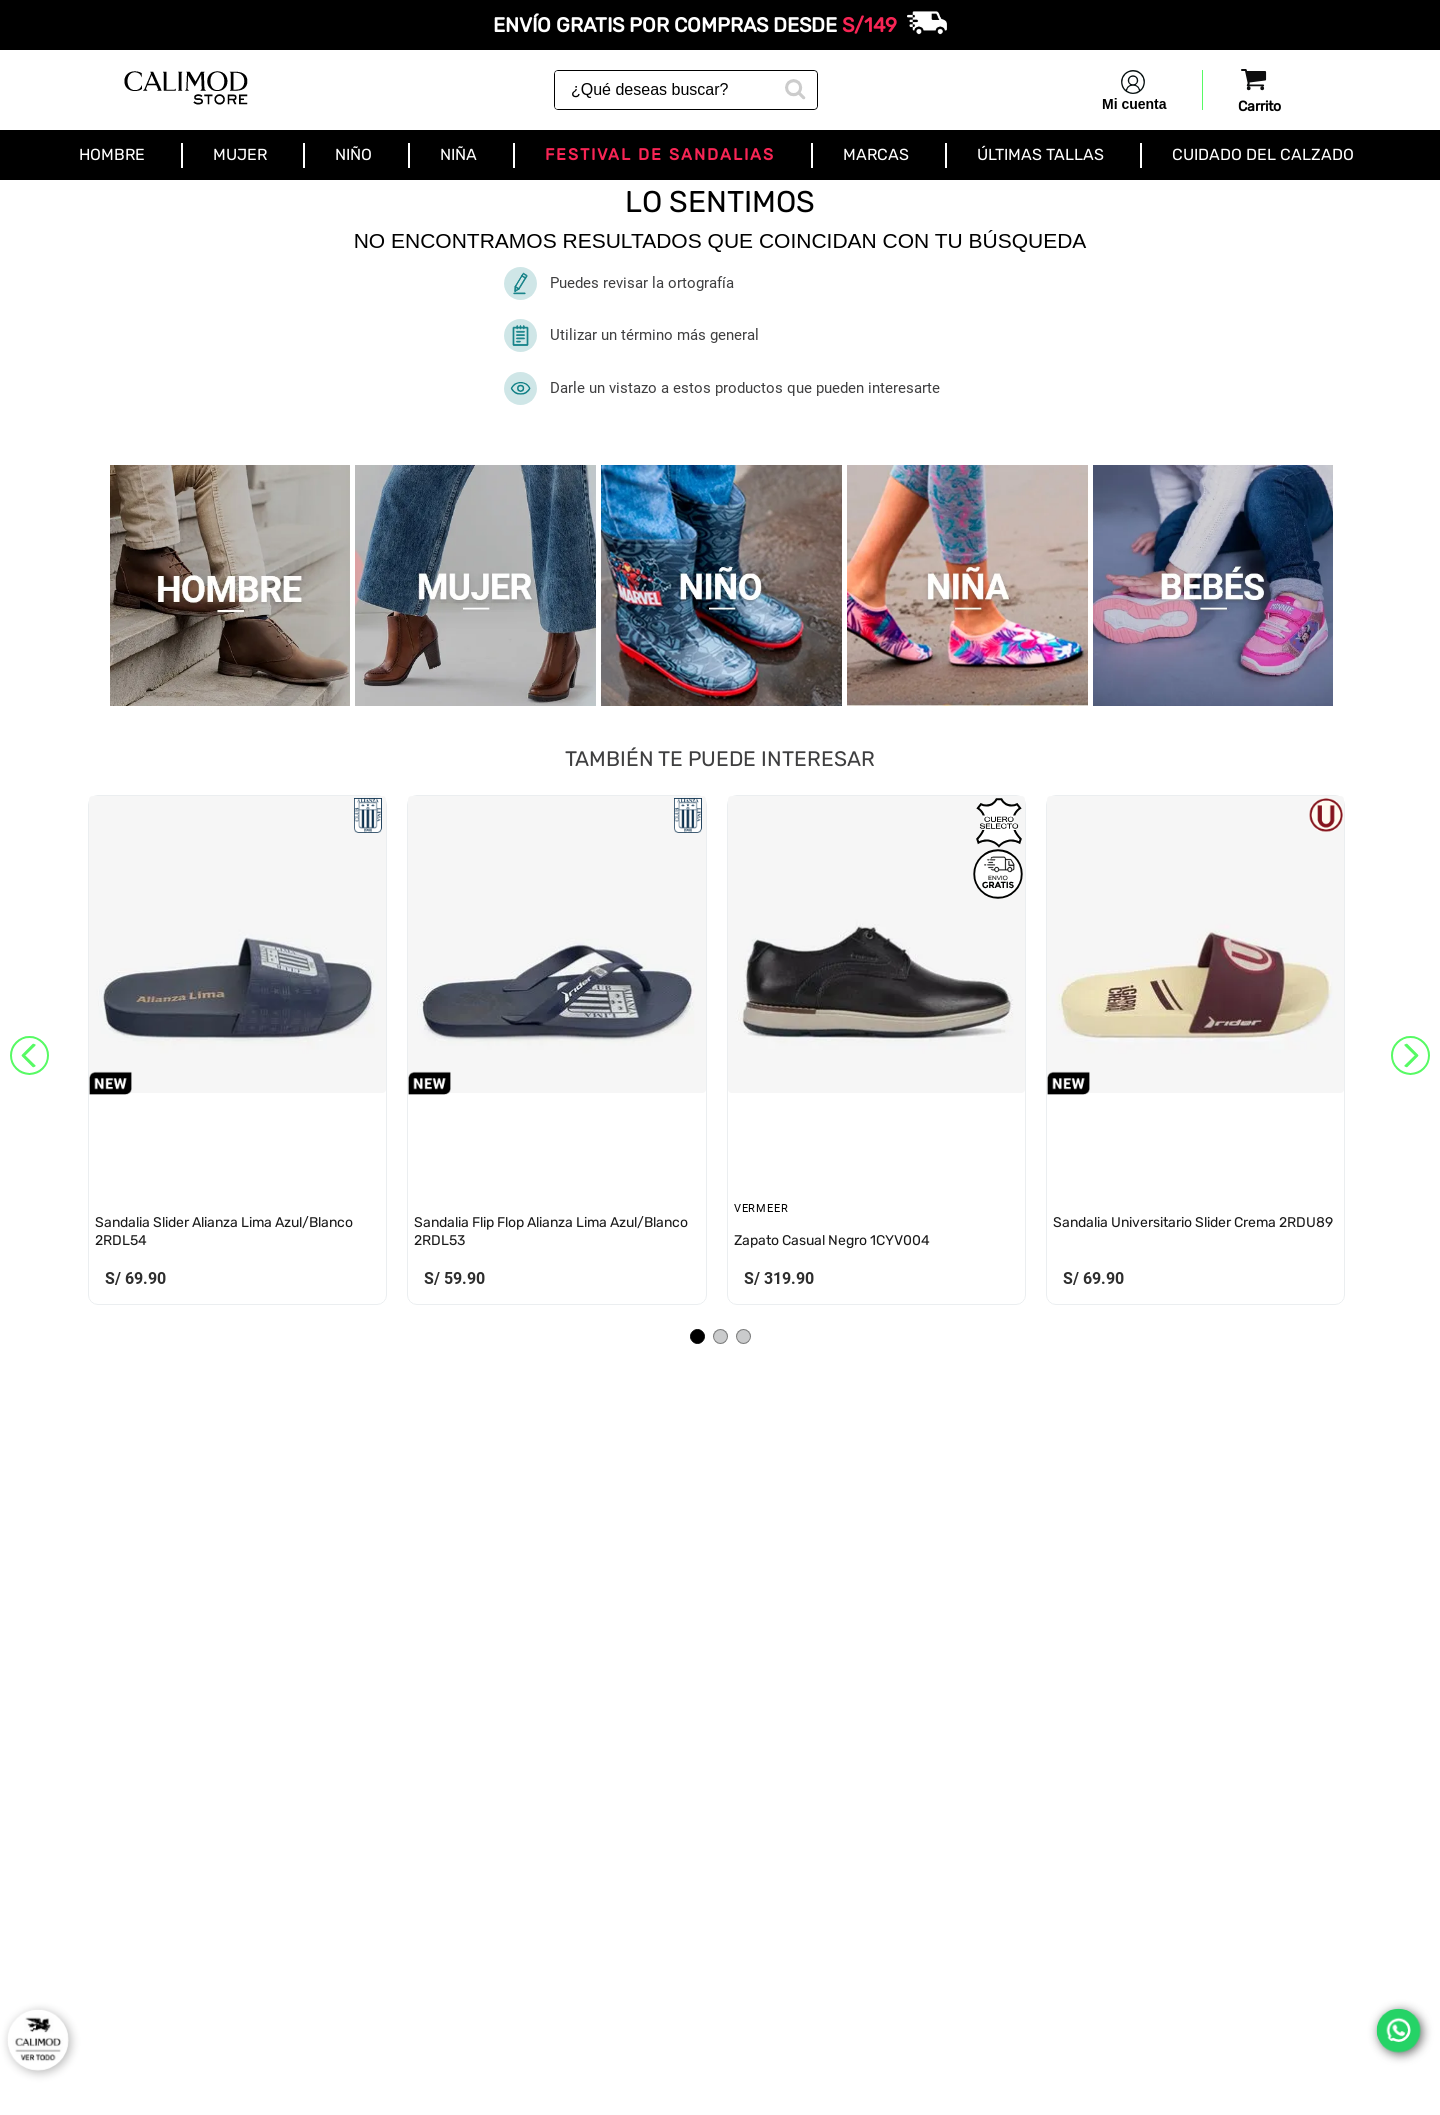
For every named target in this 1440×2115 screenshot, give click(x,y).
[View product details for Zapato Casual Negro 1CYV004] (876, 1055)
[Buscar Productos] (793, 87)
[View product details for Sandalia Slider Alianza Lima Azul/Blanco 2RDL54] (237, 1055)
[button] (697, 1336)
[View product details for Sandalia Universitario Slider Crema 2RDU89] (1195, 1055)
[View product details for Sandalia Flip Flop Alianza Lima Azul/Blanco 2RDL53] (556, 1055)
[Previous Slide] (29, 1055)
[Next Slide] (1410, 1055)
